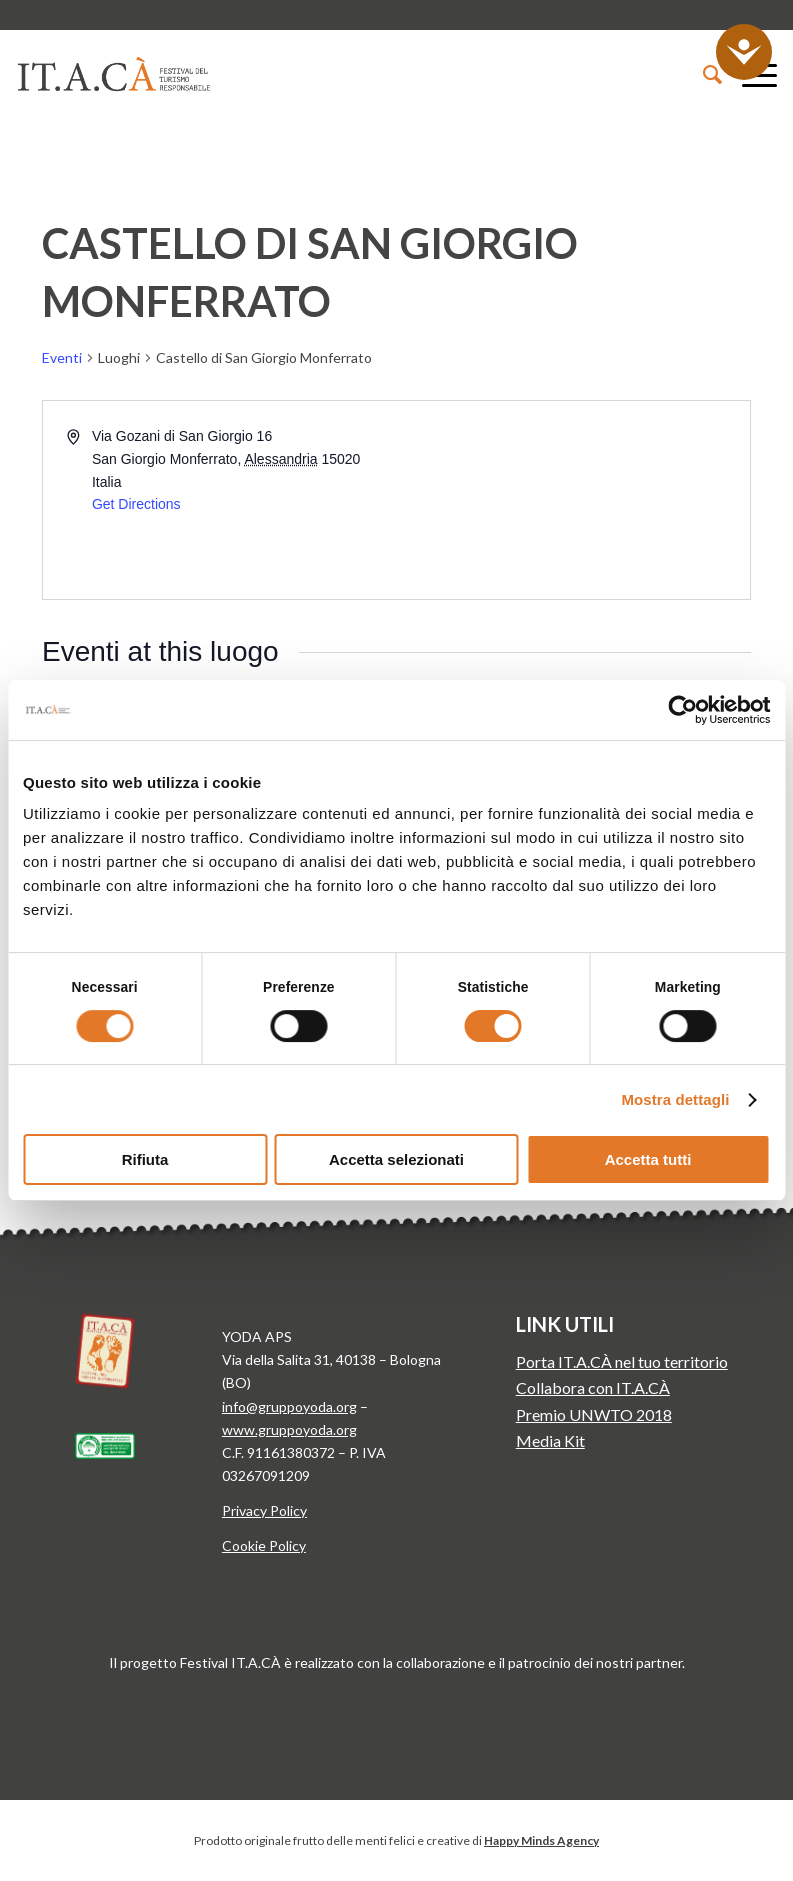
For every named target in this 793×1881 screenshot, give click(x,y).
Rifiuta (145, 1159)
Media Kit (550, 1440)
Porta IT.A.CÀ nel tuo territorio (622, 1361)
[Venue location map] (572, 500)
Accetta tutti (648, 1159)
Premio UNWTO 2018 (594, 1414)
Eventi (62, 357)
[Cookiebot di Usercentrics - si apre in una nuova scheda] (682, 710)
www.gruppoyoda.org (289, 1429)
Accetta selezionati (396, 1159)
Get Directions (136, 504)
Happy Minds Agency (541, 1840)
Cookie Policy (264, 1545)
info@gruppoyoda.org (289, 1406)
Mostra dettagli (675, 1099)
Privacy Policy (264, 1510)
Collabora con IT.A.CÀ (593, 1387)
